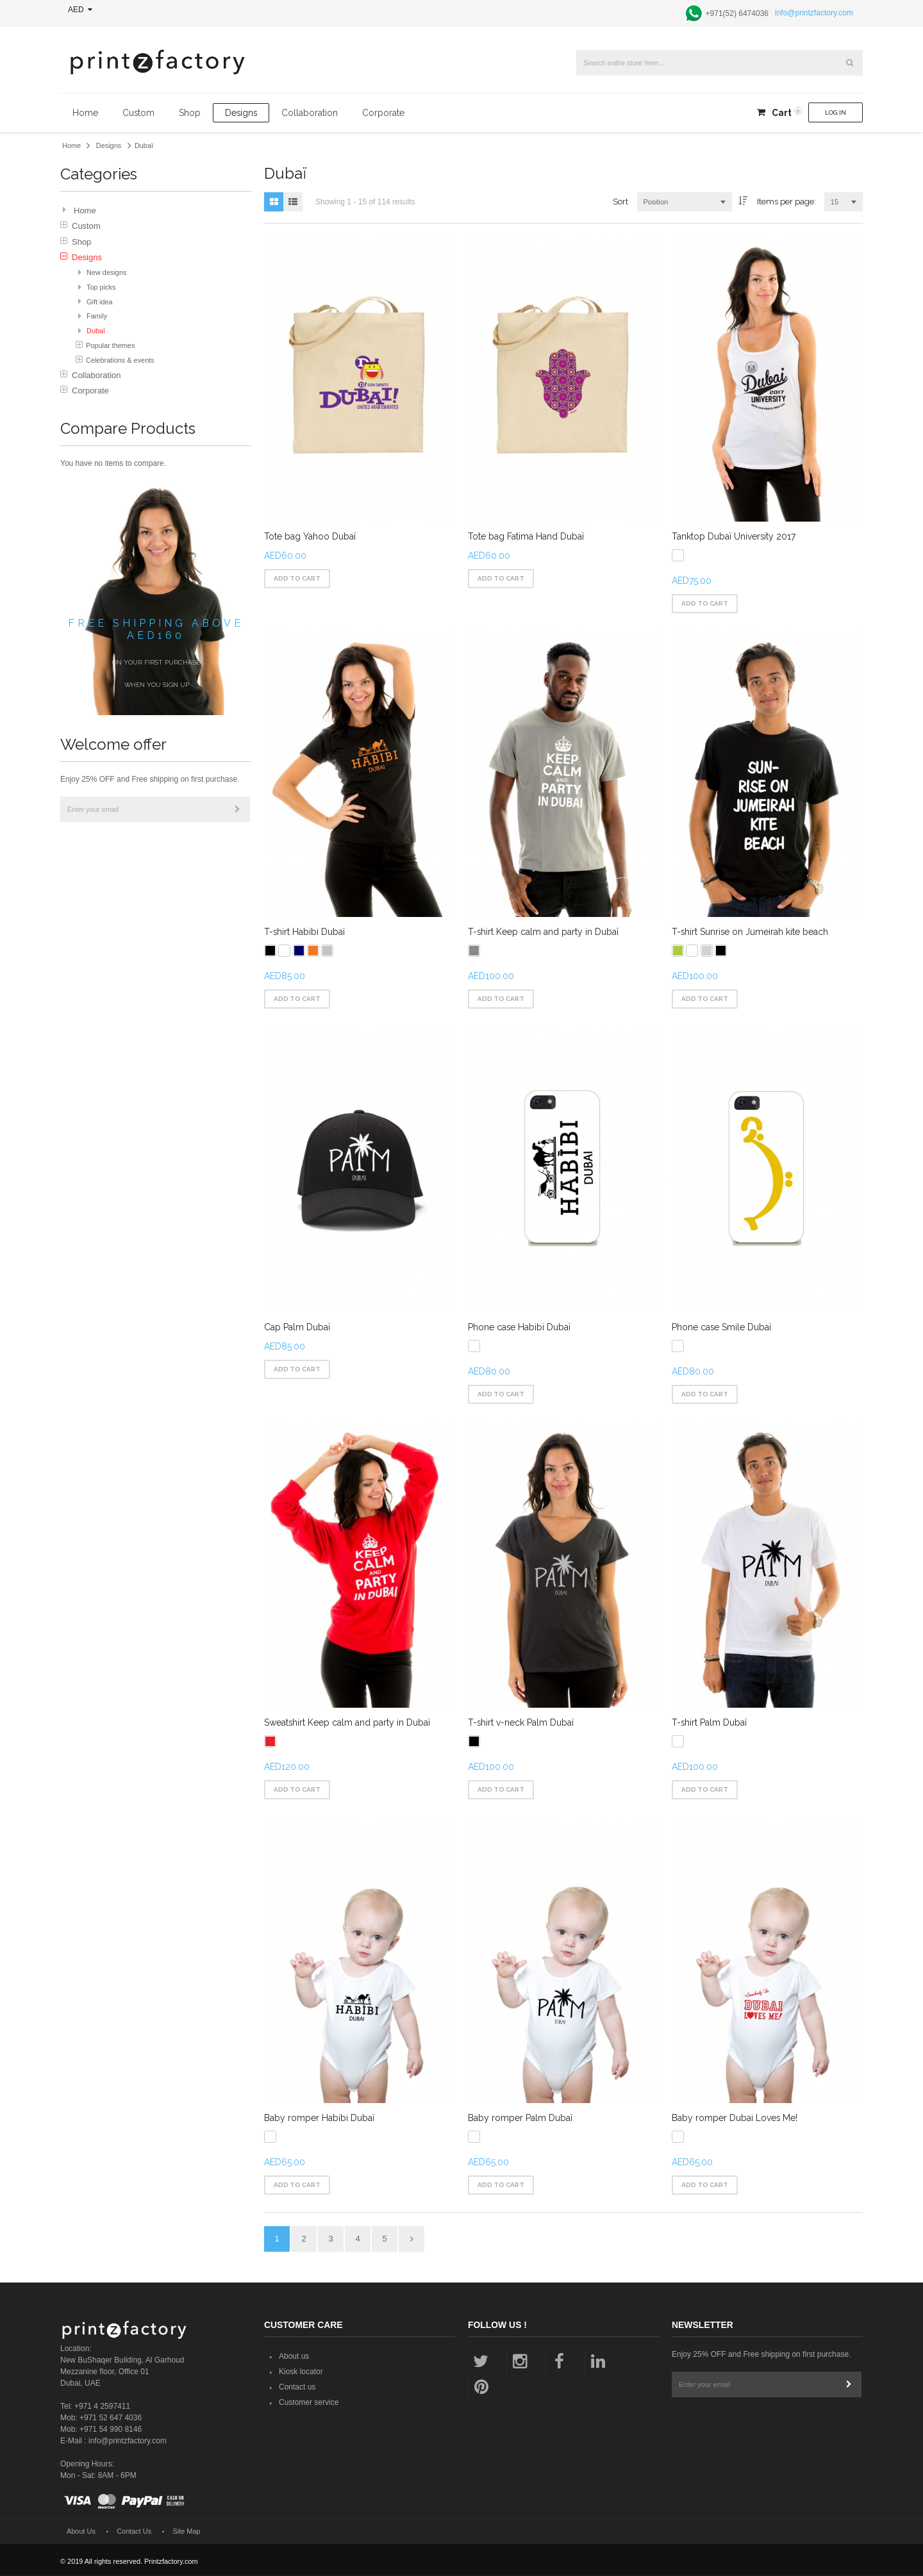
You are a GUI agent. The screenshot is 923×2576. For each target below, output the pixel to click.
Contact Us (134, 2532)
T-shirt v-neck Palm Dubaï (521, 1723)
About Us (81, 2532)
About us (294, 2358)
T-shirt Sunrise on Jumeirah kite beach (749, 932)
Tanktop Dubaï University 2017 (733, 536)
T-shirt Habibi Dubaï (304, 932)
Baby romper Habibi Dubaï (319, 2119)
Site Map (187, 2532)
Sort (620, 201)
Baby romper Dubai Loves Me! (734, 2119)
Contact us (297, 2388)
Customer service (308, 2404)
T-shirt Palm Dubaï (708, 1723)
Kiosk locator (301, 2373)
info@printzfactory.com (814, 12)
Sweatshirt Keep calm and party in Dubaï (347, 1723)
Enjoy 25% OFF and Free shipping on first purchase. (149, 779)
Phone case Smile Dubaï (720, 1328)
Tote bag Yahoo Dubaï (310, 536)
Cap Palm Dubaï (297, 1328)
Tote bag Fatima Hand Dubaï (526, 536)
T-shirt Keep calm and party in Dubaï (543, 932)
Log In (835, 112)
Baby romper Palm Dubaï (520, 2119)
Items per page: (786, 201)
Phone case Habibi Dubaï (519, 1328)
